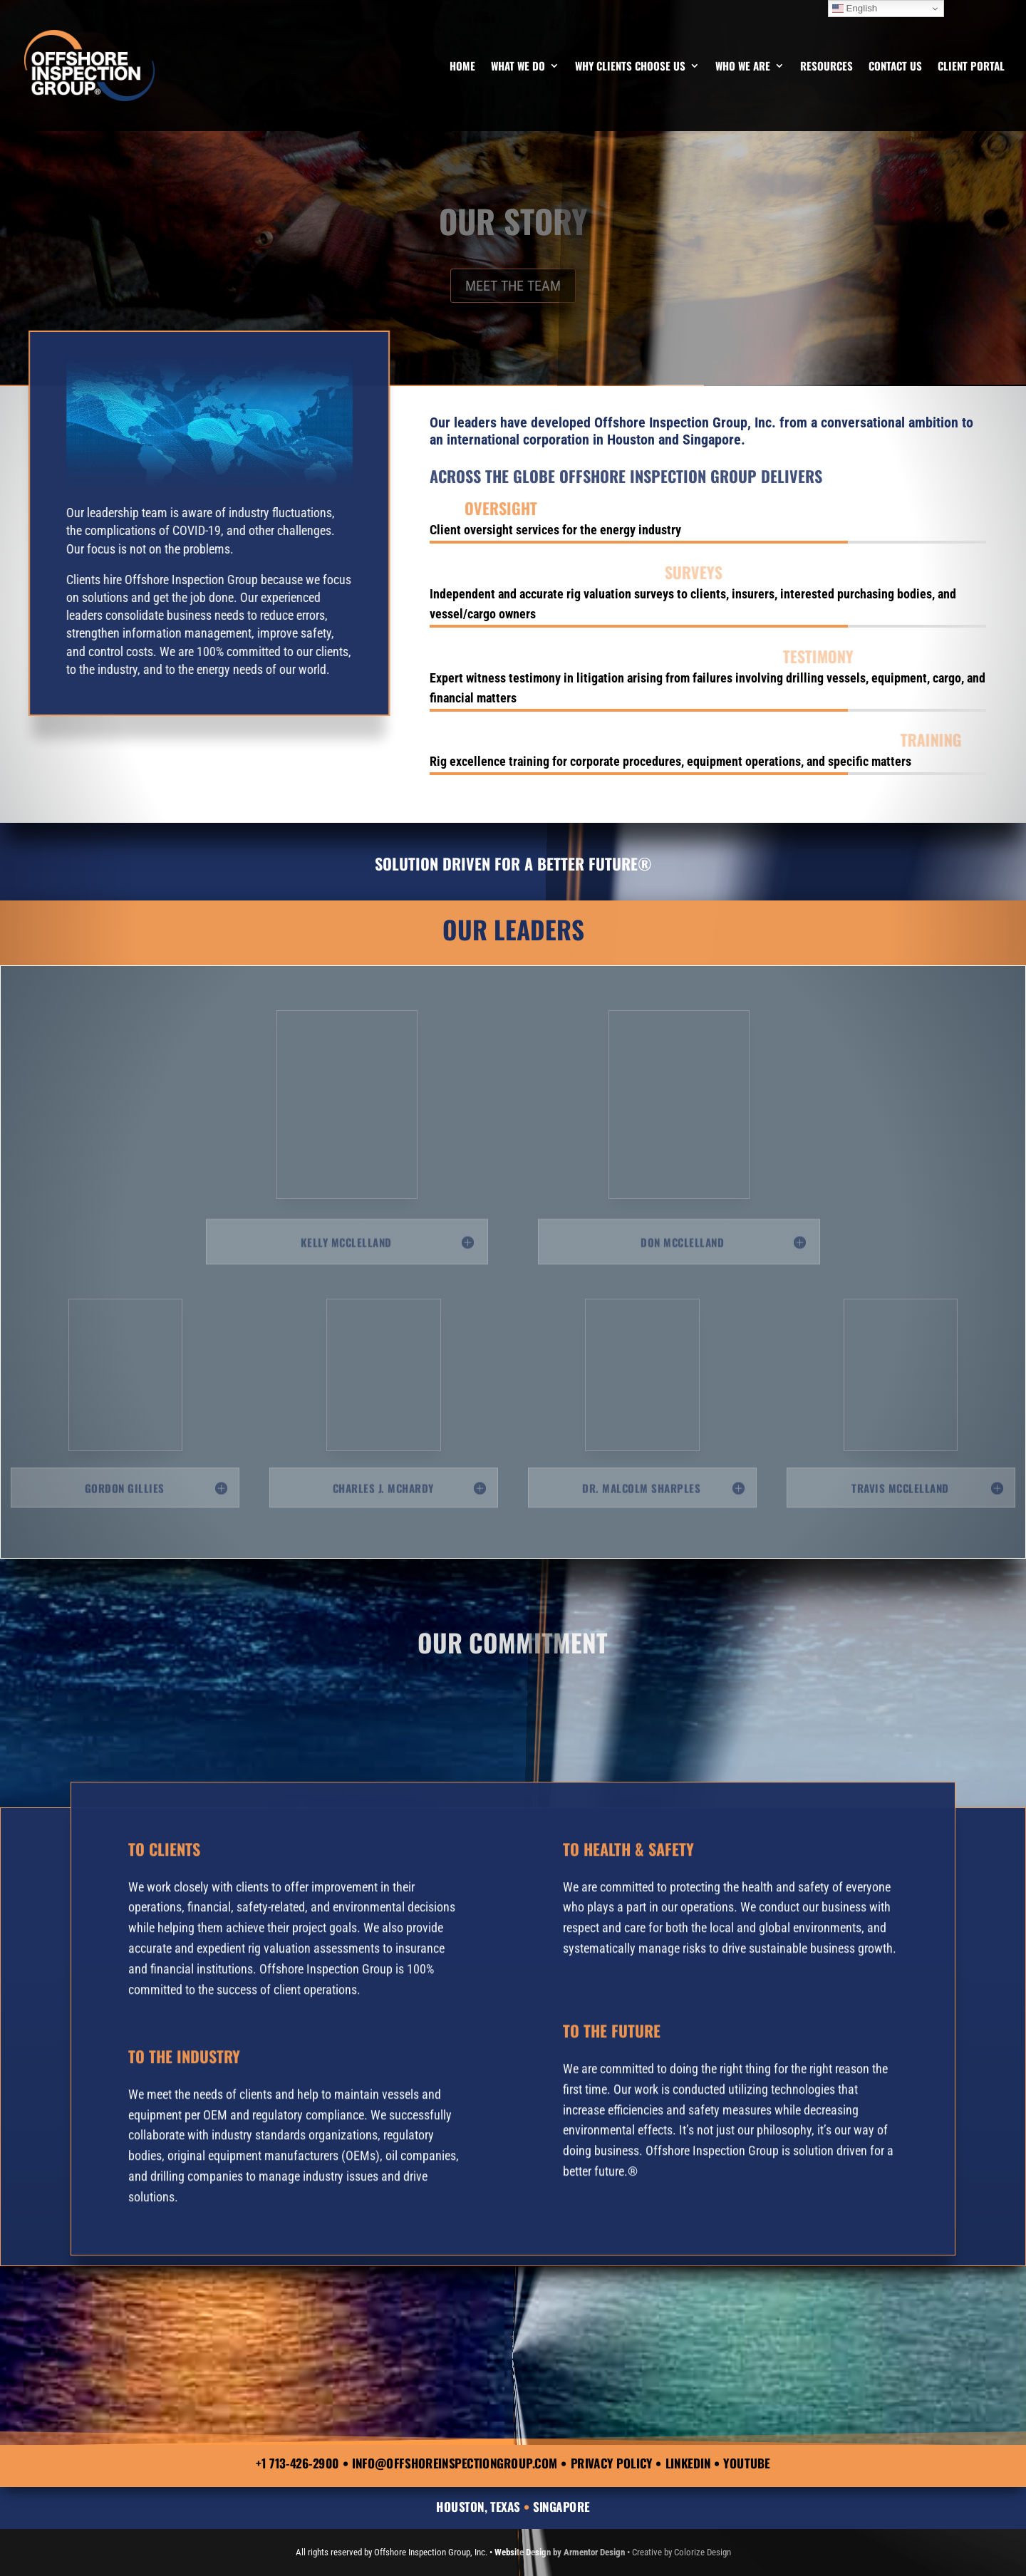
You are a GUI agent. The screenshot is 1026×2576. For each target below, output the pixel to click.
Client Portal (971, 67)
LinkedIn (688, 2463)
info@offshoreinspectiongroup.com (455, 2463)
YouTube (746, 2463)
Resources (826, 67)
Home (462, 67)
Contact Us (895, 67)
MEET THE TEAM (513, 285)
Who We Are (742, 67)
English (854, 8)
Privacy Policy (612, 2463)
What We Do (518, 67)
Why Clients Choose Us (630, 67)
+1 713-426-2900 (297, 2463)
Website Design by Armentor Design (559, 2552)
